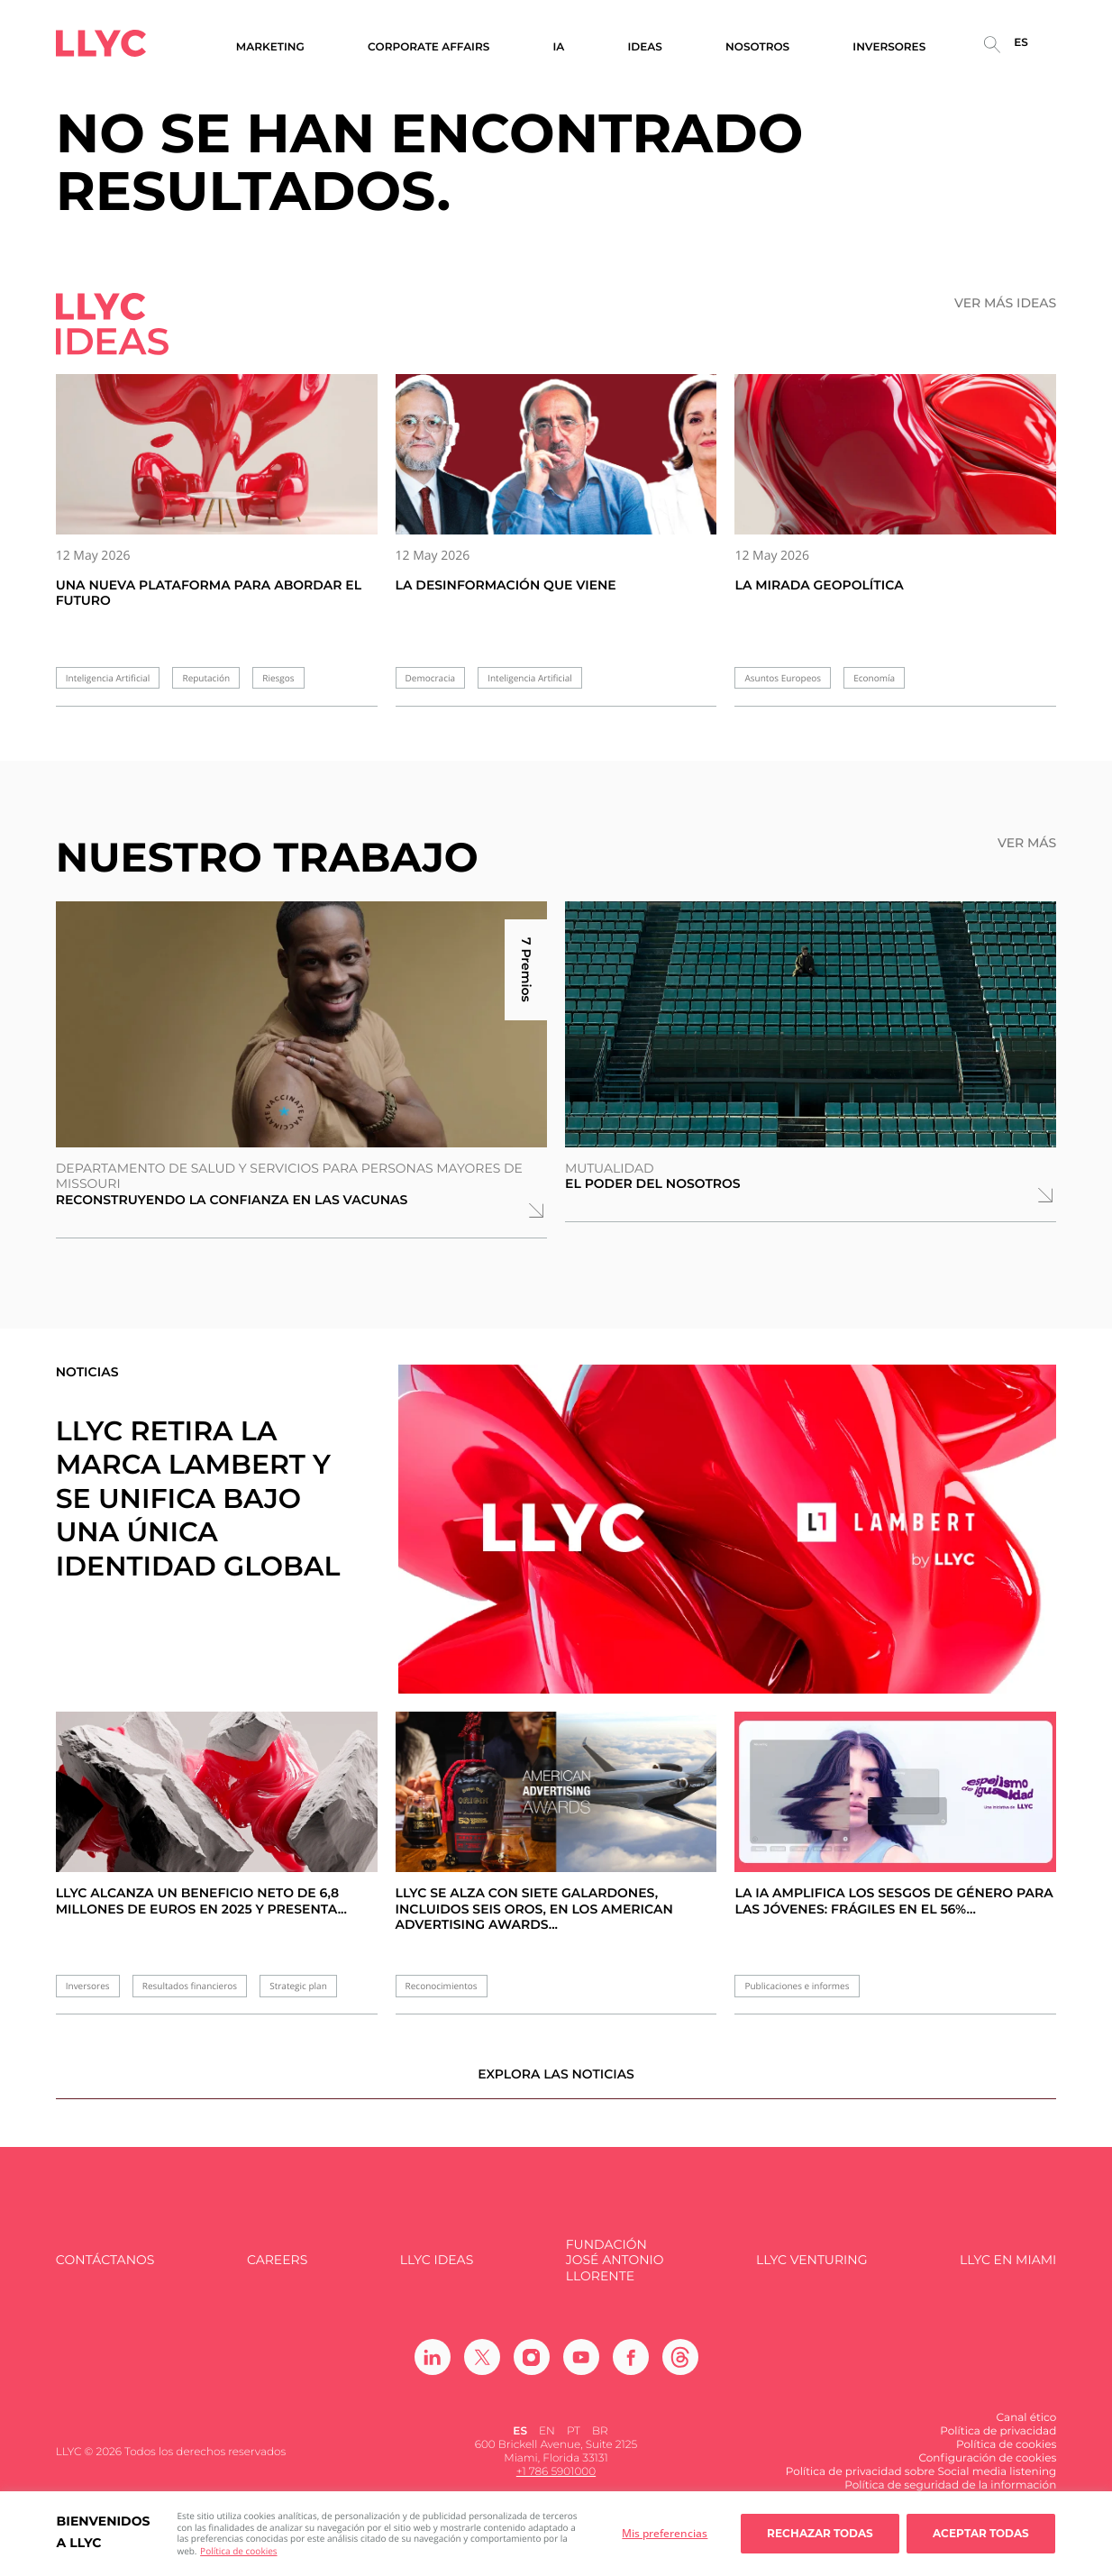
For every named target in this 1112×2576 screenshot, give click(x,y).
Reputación (206, 678)
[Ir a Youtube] (581, 2369)
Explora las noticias (556, 2086)
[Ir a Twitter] (482, 2369)
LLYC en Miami (1008, 2271)
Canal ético (1027, 2429)
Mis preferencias (664, 2533)
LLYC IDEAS (436, 2271)
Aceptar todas (981, 2533)
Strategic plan (298, 1986)
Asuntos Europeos (782, 678)
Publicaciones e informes (796, 1986)
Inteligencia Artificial (108, 678)
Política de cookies (238, 2550)
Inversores (88, 1986)
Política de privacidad (998, 2443)
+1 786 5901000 (556, 2483)
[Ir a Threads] (680, 2369)
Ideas (645, 47)
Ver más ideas (1005, 303)
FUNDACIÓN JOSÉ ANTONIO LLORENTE (615, 2272)
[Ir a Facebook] (631, 2369)
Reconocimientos (442, 1986)
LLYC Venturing (811, 2271)
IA (559, 47)
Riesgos (278, 678)
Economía (874, 678)
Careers (277, 2271)
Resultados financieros (189, 1986)
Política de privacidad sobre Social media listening (921, 2483)
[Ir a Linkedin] (433, 2369)
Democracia (430, 678)
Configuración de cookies (987, 2470)
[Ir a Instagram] (532, 2369)
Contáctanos (105, 2271)
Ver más (1027, 843)
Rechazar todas (820, 2533)
